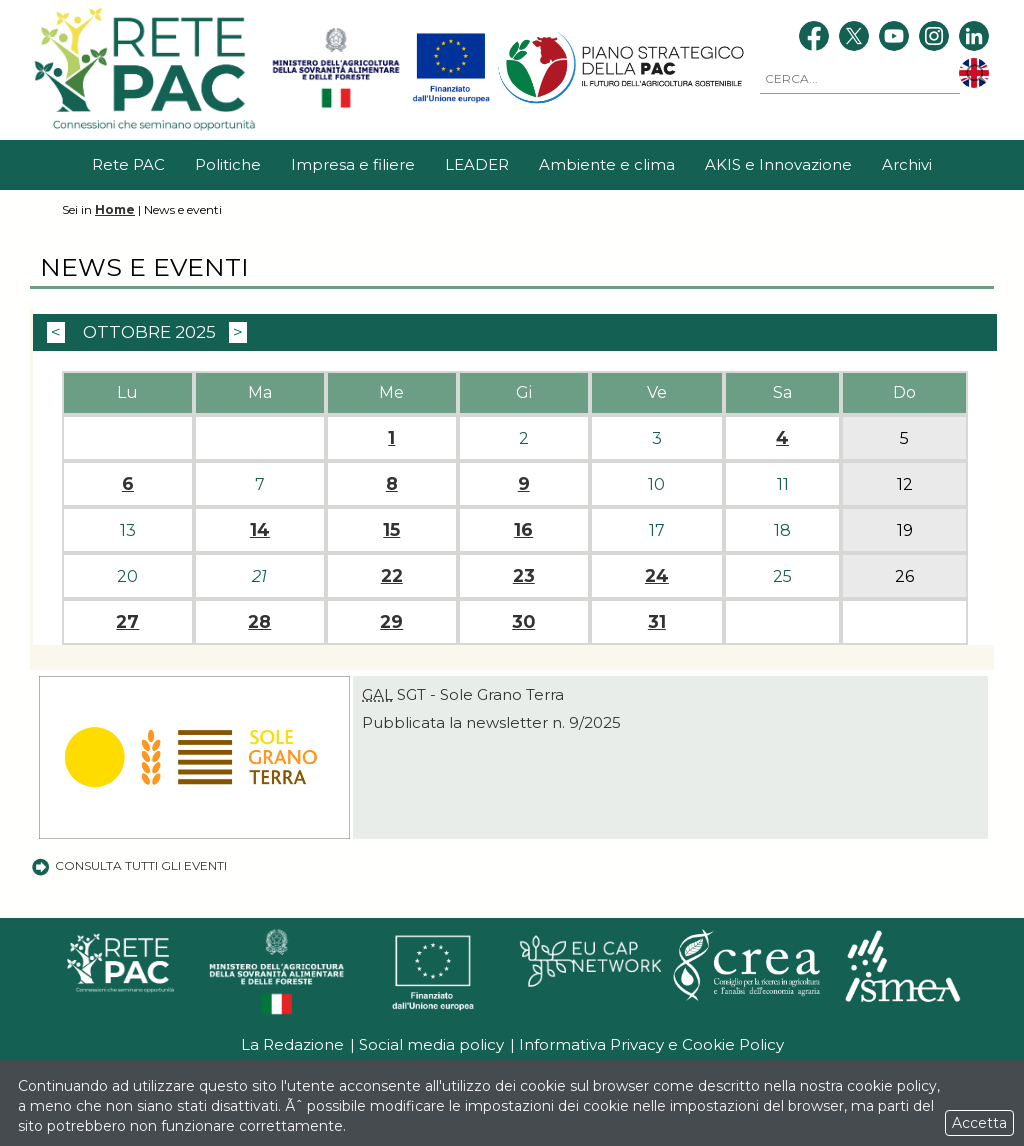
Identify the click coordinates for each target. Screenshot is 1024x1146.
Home (115, 209)
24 (657, 576)
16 (523, 530)
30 (523, 622)
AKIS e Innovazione (778, 164)
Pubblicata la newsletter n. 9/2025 (491, 722)
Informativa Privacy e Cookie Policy (651, 1044)
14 (260, 530)
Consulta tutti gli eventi (128, 865)
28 (259, 622)
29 (391, 622)
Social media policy (431, 1044)
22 (392, 576)
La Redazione (292, 1044)
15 (391, 530)
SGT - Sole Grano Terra (463, 694)
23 (524, 576)
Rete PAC (128, 164)
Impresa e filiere (353, 164)
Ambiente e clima (607, 164)
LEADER (477, 164)
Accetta (979, 1123)
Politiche (228, 164)
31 (657, 622)
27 (127, 622)
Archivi (907, 164)
